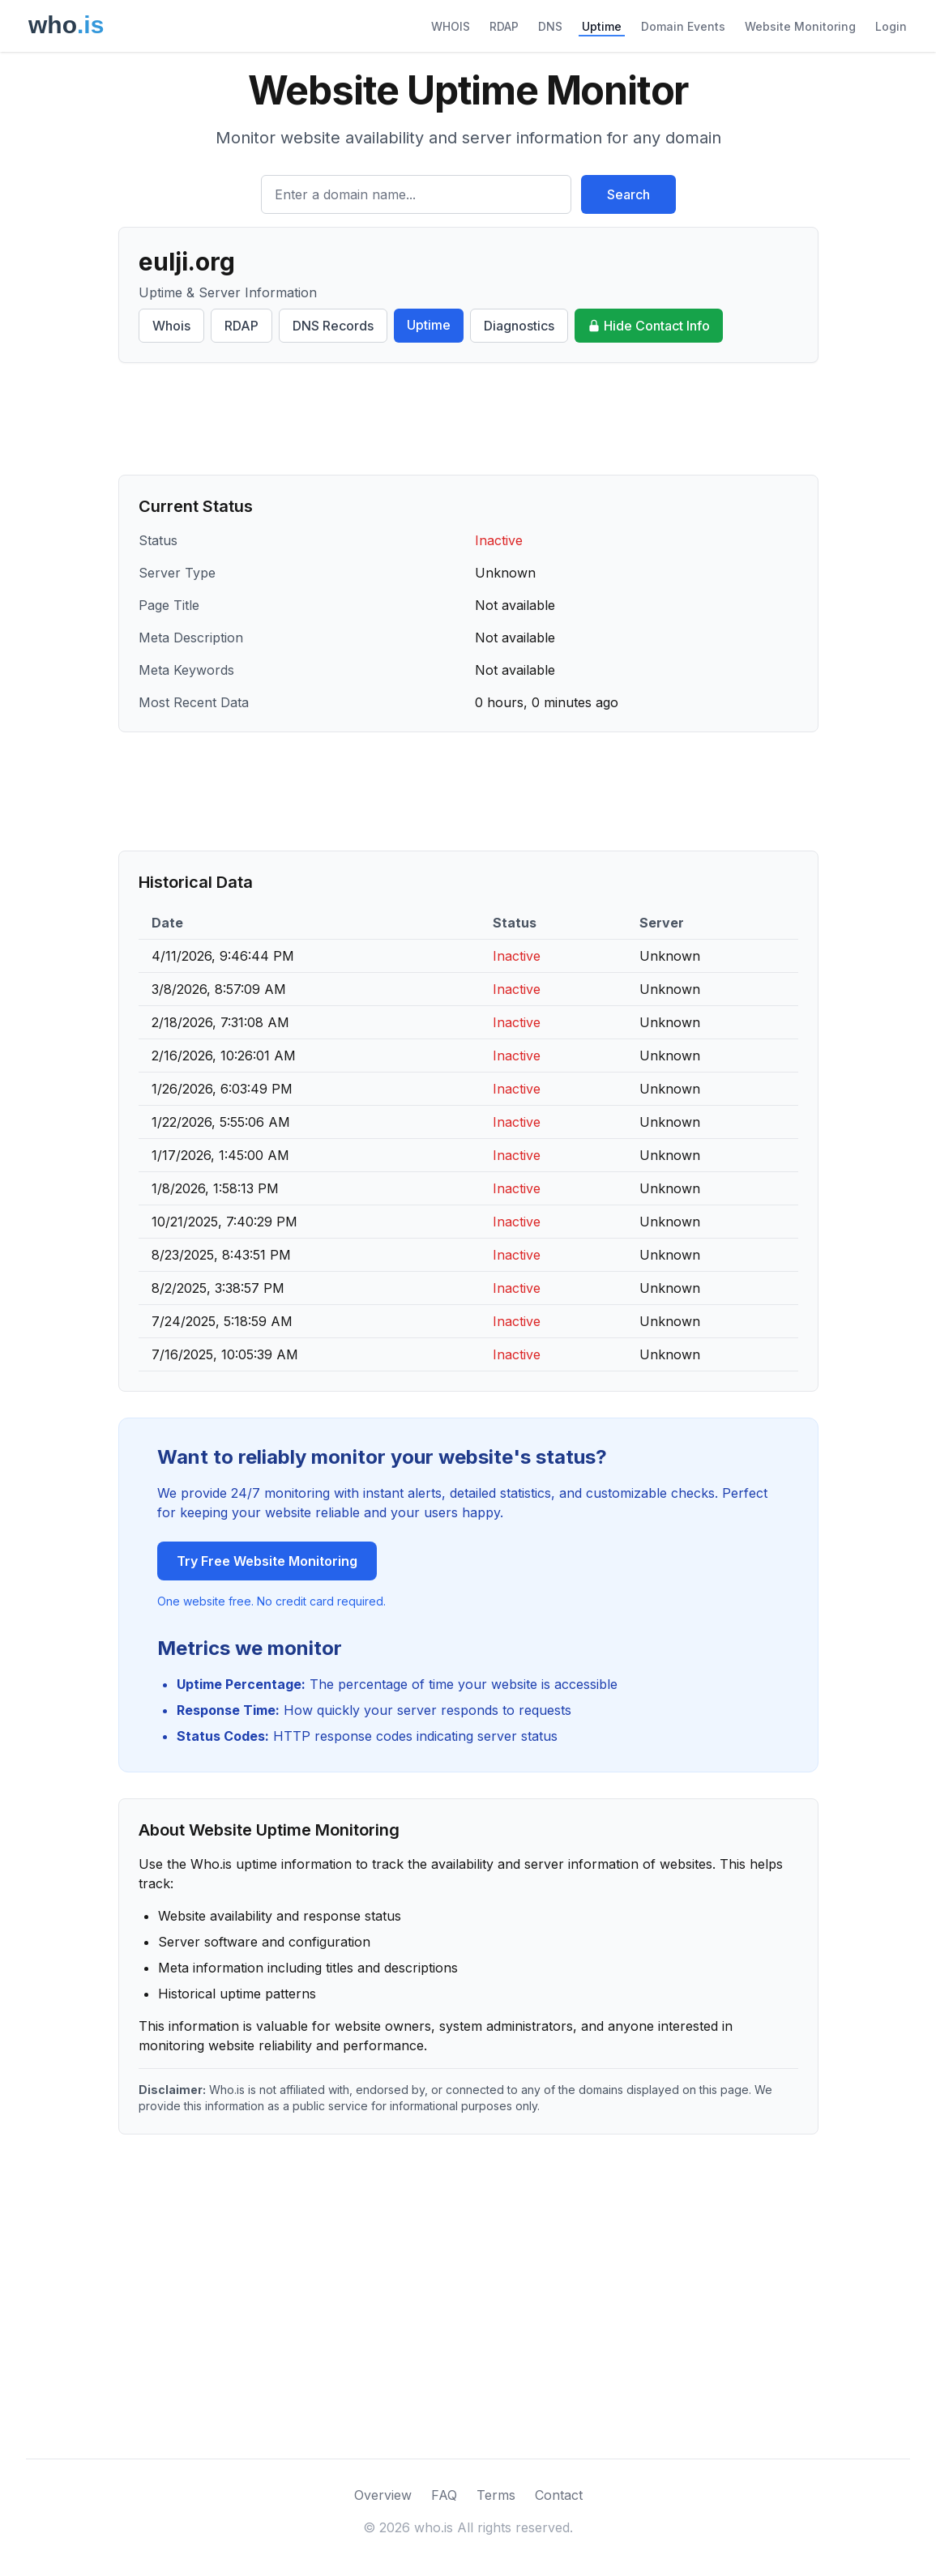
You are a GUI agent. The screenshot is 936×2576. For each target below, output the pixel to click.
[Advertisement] (468, 418)
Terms (496, 2495)
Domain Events (683, 26)
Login (891, 26)
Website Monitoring (800, 26)
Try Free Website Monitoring (267, 1561)
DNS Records (333, 326)
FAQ (444, 2495)
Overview (383, 2495)
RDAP (504, 26)
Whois (171, 326)
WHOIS (450, 26)
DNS (550, 26)
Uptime (602, 26)
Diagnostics (519, 326)
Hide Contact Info (649, 326)
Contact (559, 2495)
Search (628, 194)
